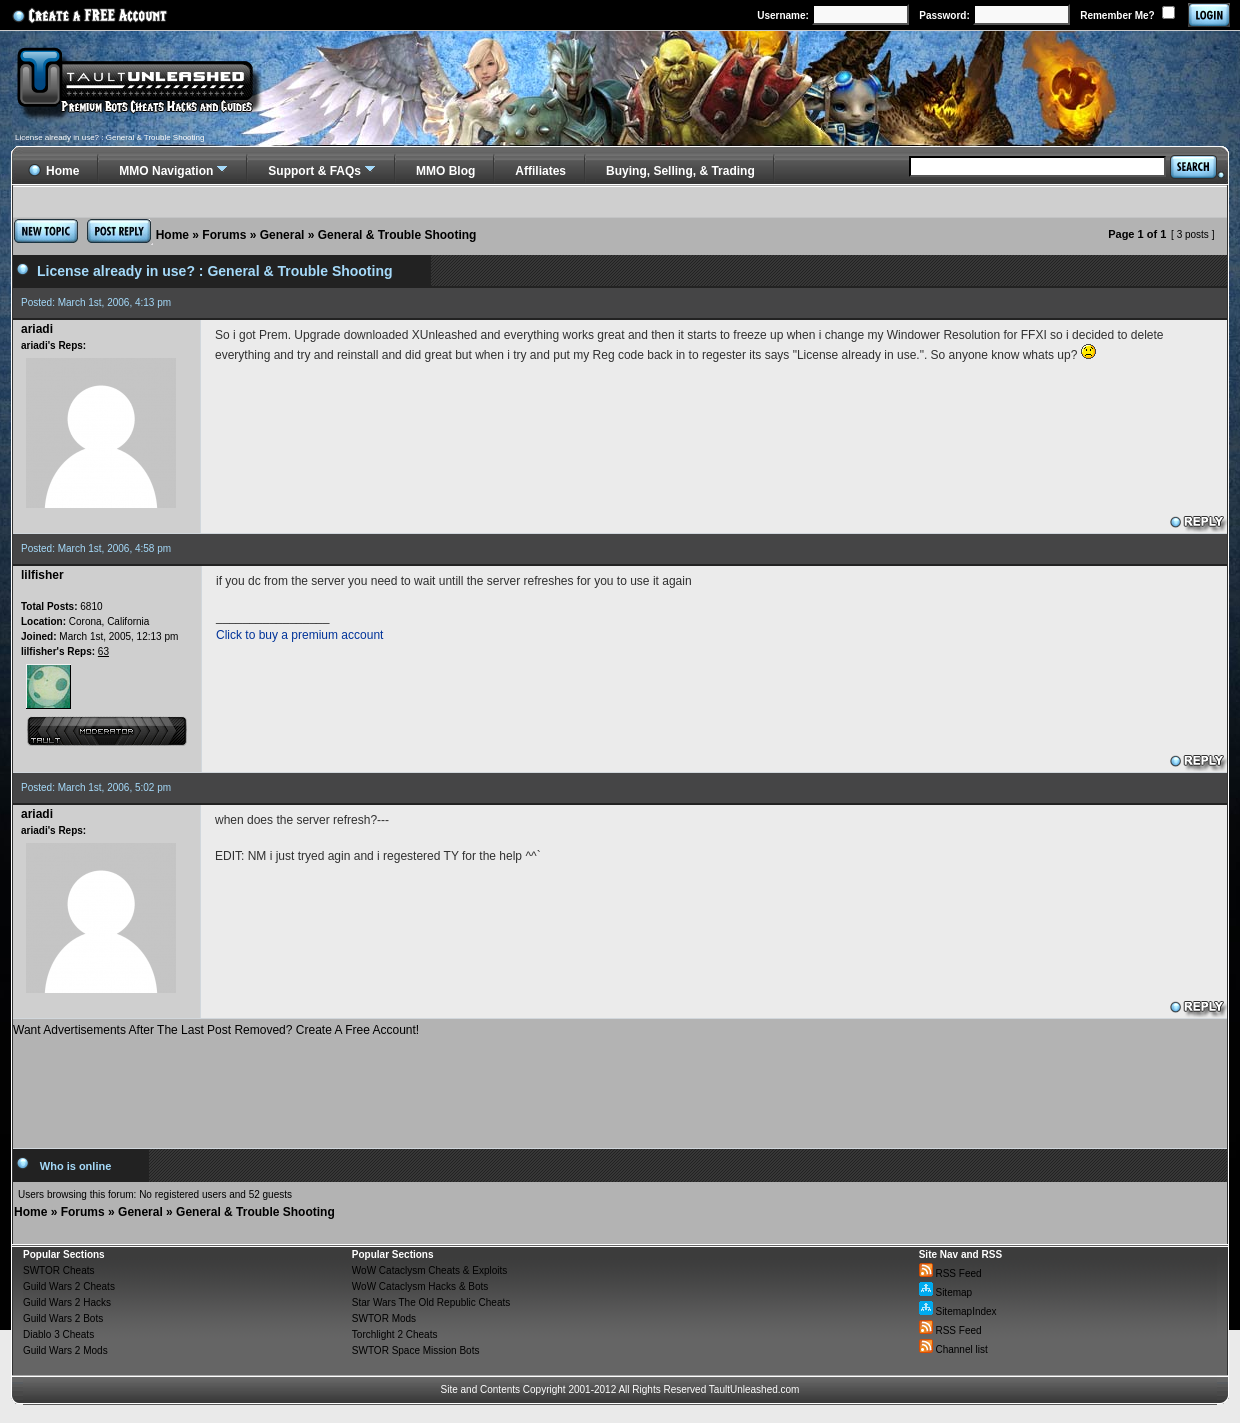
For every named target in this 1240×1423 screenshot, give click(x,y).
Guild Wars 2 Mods (65, 1350)
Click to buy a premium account (299, 635)
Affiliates (540, 171)
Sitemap (945, 1292)
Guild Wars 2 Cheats (69, 1286)
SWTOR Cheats (59, 1270)
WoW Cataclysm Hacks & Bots (420, 1286)
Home (172, 235)
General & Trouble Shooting (397, 235)
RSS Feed (950, 1273)
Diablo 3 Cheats (58, 1334)
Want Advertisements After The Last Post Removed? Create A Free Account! (216, 1030)
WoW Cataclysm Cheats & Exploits (429, 1270)
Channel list (953, 1349)
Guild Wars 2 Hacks (67, 1302)
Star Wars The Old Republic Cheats (431, 1302)
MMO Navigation (166, 171)
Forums (224, 235)
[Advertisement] (620, 1085)
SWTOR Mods (384, 1318)
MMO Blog (445, 171)
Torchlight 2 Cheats (395, 1334)
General (282, 235)
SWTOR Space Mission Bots (416, 1350)
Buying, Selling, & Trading (680, 171)
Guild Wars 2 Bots (63, 1318)
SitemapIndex (958, 1311)
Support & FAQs (314, 171)
